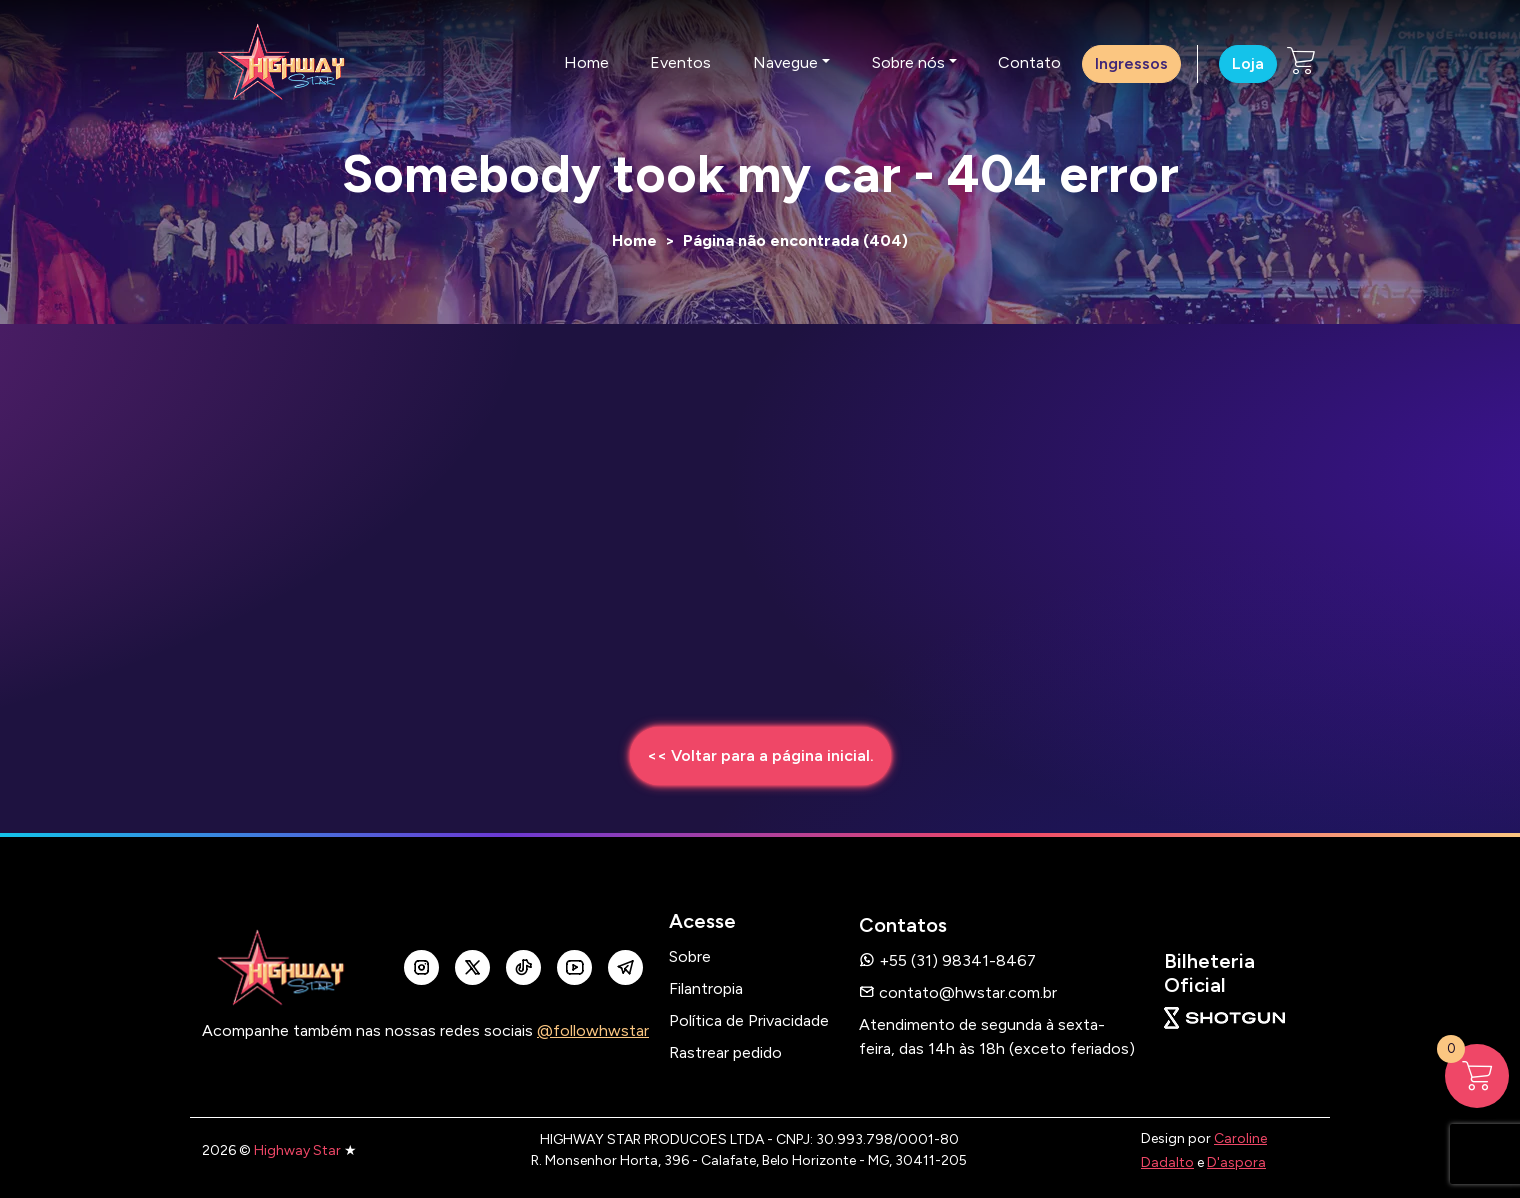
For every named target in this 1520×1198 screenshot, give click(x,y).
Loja (1248, 63)
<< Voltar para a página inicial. (760, 755)
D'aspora (1236, 1162)
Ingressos (1131, 63)
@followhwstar (593, 1030)
